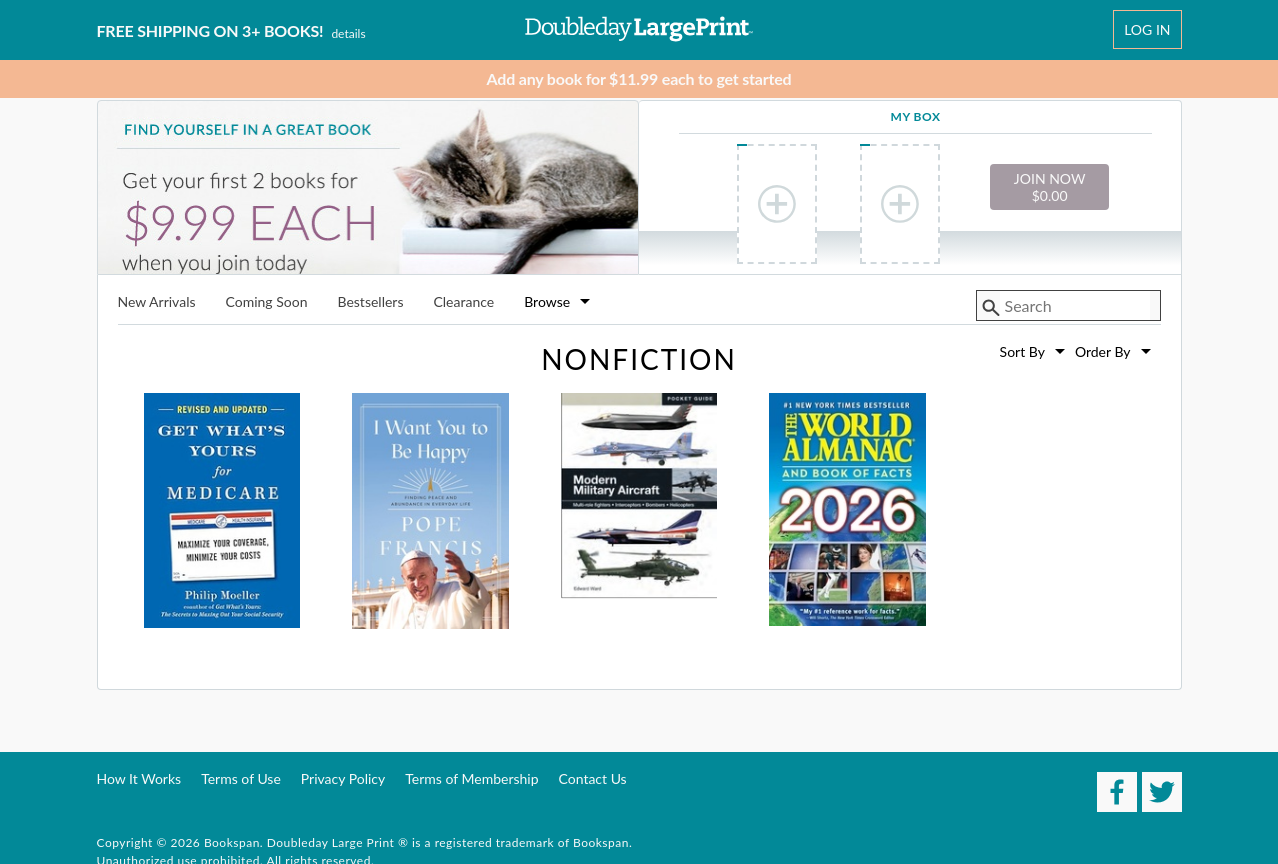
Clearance (463, 302)
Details (348, 33)
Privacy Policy (343, 778)
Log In (1147, 29)
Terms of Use (241, 778)
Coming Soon (267, 302)
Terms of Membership (471, 778)
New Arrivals (157, 302)
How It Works (139, 778)
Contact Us (593, 778)
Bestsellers (370, 302)
